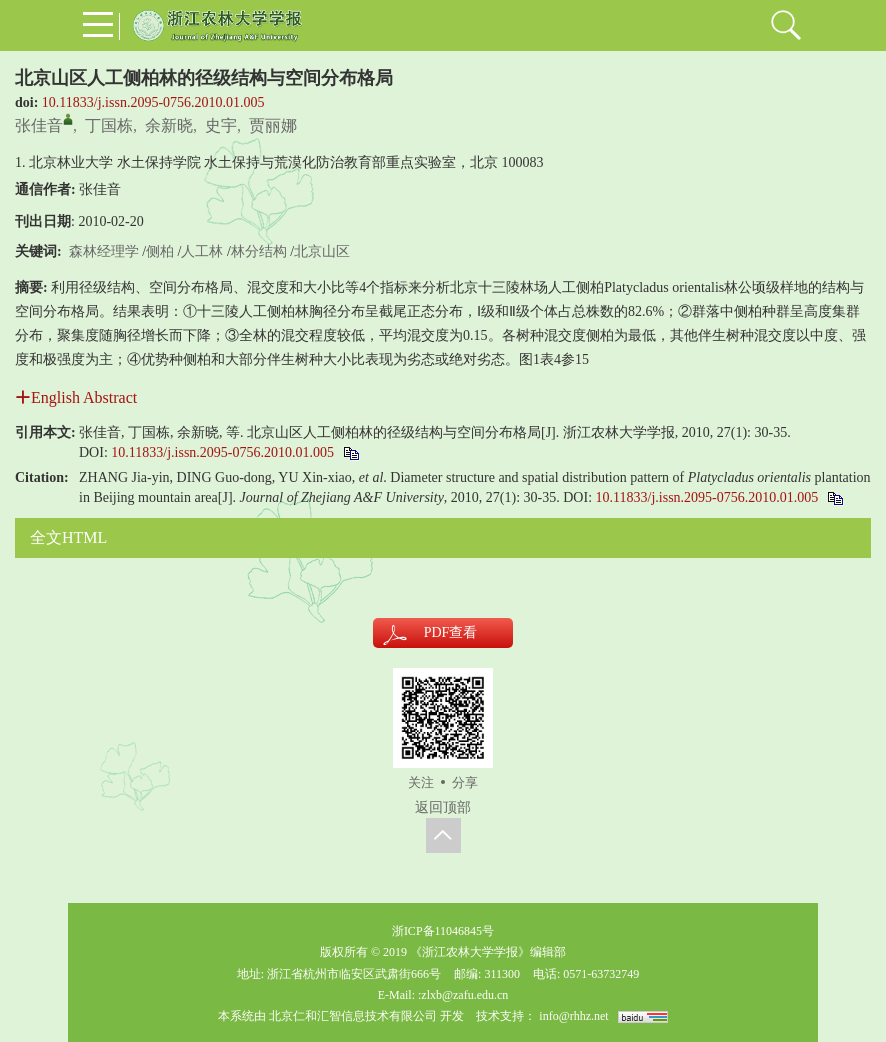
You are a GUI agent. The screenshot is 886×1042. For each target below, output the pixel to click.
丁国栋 (109, 125)
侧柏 (160, 251)
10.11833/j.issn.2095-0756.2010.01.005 (153, 102)
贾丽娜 (273, 125)
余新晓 (169, 125)
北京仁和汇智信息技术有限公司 (353, 1016)
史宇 (221, 125)
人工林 (202, 251)
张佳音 (39, 125)
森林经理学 (104, 251)
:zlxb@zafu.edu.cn (463, 995)
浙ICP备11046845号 (443, 931)
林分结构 (259, 251)
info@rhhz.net (573, 1016)
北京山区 (322, 251)
